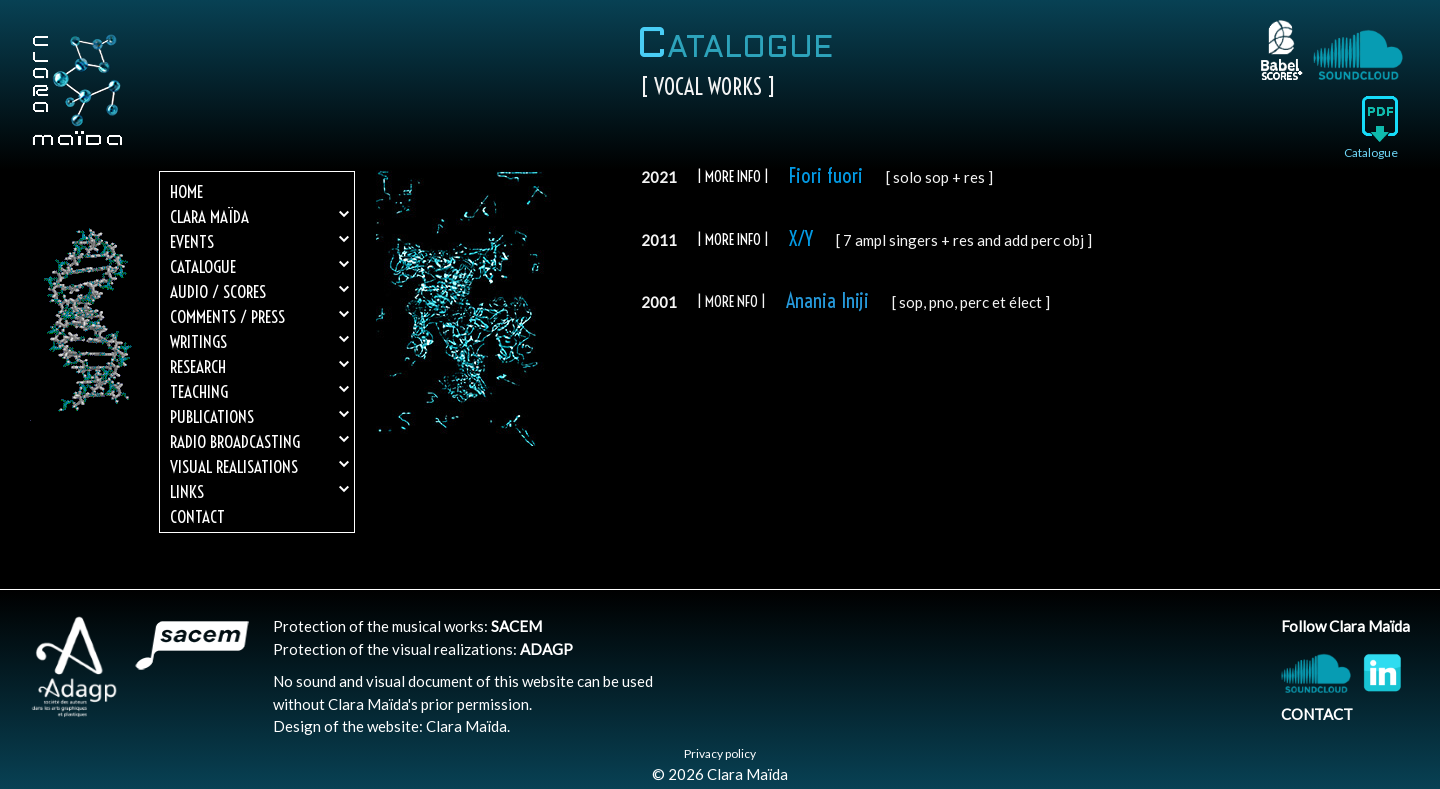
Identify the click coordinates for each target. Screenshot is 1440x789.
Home (186, 191)
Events (259, 241)
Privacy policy (720, 753)
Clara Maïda (259, 216)
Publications (259, 416)
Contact (197, 516)
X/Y (801, 238)
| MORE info (729, 239)
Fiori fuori (826, 175)
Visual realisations (259, 466)
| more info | (733, 176)
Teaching (259, 391)
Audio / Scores (259, 291)
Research (259, 366)
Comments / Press (259, 316)
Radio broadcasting (259, 441)
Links (259, 491)
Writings (259, 341)
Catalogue (259, 266)
